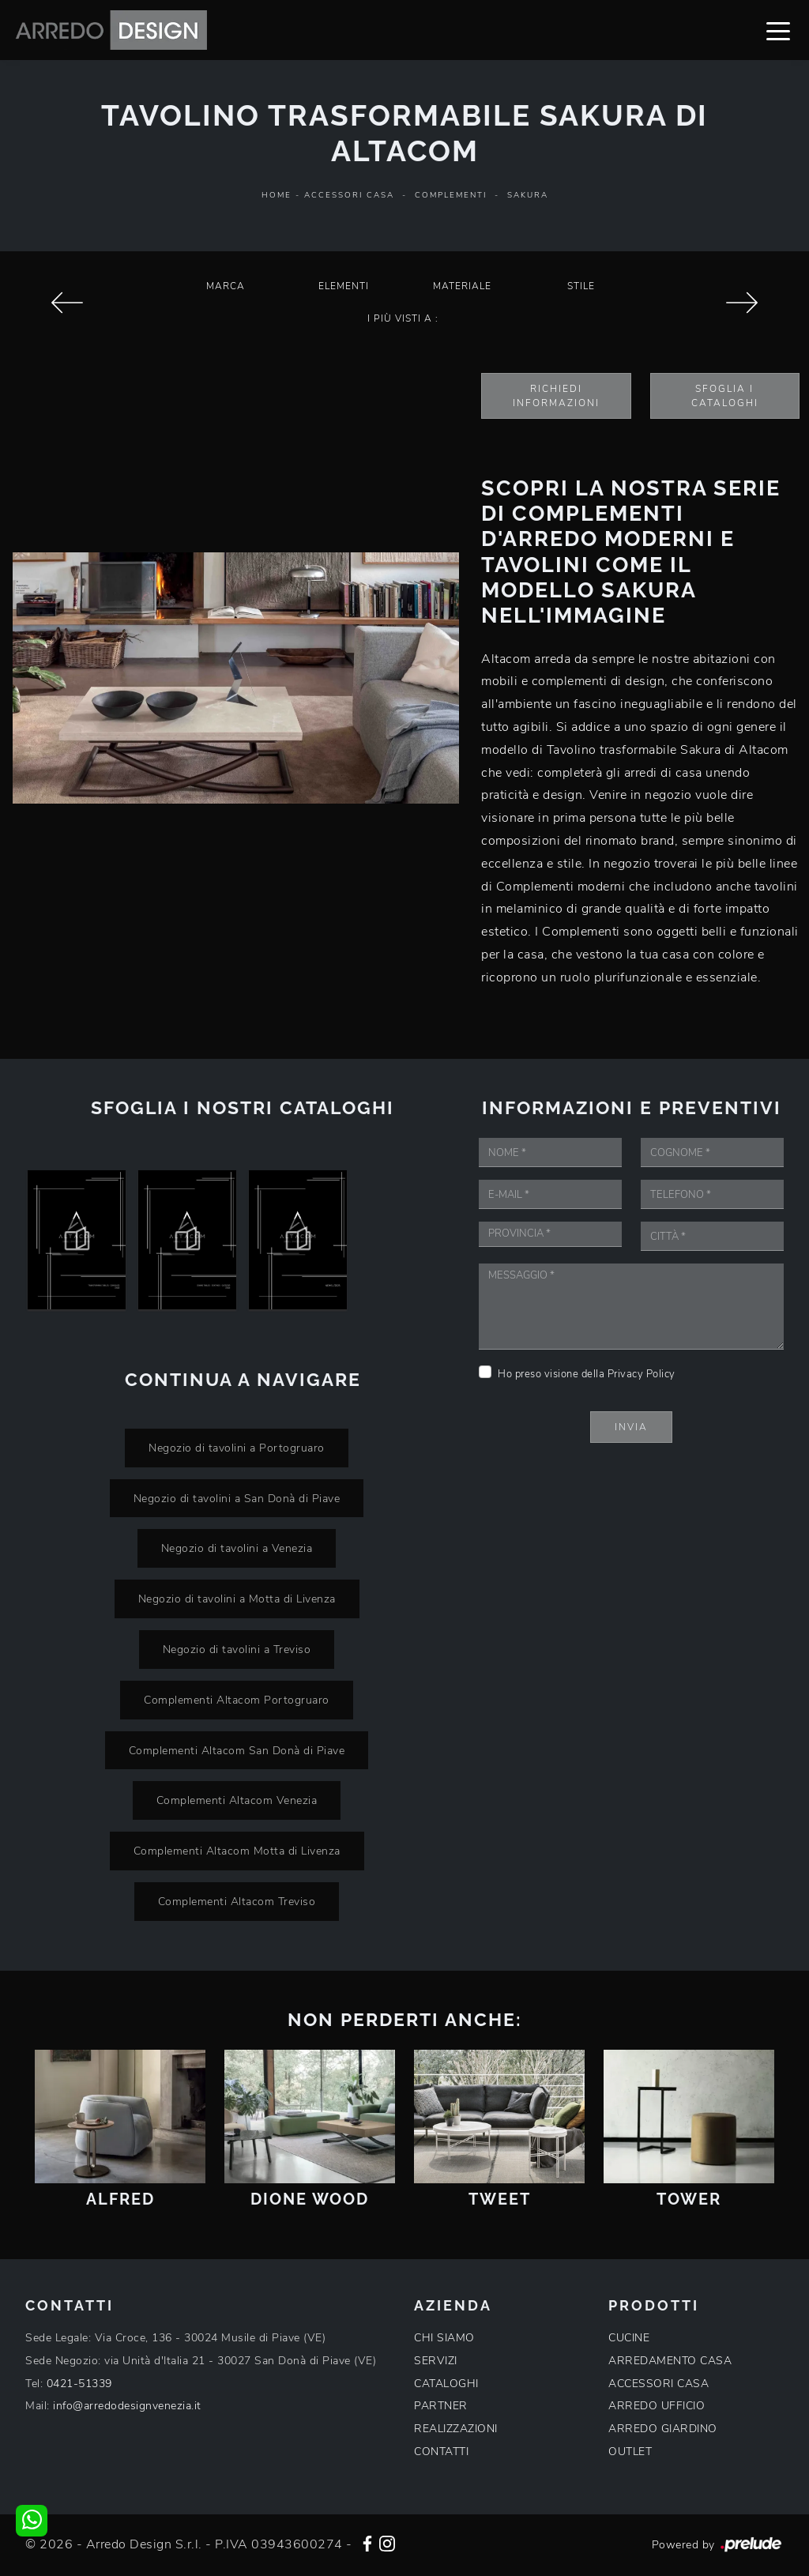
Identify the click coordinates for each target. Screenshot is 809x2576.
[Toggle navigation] (778, 30)
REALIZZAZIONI (456, 2428)
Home (277, 195)
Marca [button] (225, 286)
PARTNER (441, 2405)
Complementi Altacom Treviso (237, 1901)
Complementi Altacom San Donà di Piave (237, 1750)
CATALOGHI (446, 2383)
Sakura (527, 195)
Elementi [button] (343, 286)
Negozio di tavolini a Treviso (237, 1649)
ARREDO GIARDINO (662, 2428)
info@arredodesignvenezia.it (127, 2405)
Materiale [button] (462, 286)
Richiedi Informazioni (556, 395)
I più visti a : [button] (402, 318)
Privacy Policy (641, 1374)
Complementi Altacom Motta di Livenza (237, 1851)
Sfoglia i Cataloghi (724, 395)
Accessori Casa (349, 195)
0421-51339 (79, 2383)
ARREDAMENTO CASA (670, 2360)
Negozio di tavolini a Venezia (237, 1548)
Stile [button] (581, 286)
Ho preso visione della (586, 1374)
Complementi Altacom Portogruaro (236, 1700)
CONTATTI (441, 2451)
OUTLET (630, 2451)
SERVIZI (435, 2360)
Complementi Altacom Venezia (237, 1800)
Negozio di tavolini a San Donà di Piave (237, 1498)
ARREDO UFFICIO (656, 2405)
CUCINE (628, 2337)
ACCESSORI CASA (658, 2383)
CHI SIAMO (444, 2337)
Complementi (451, 195)
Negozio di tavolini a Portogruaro (237, 1448)
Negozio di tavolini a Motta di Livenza (237, 1598)
